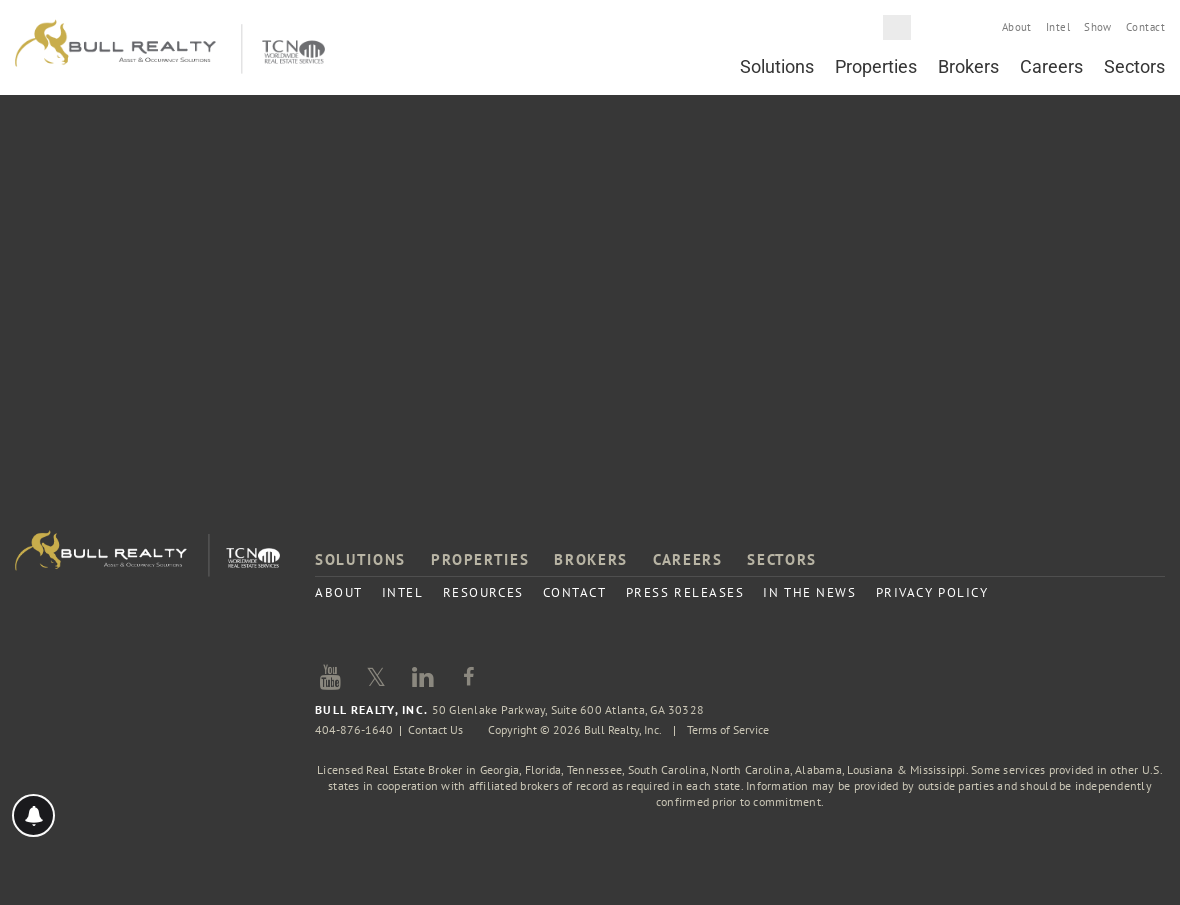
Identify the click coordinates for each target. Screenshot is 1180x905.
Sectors (1134, 66)
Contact (1145, 27)
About (1017, 27)
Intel (1058, 27)
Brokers (968, 66)
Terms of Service (728, 729)
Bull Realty (170, 47)
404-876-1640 (354, 729)
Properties (876, 66)
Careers (1051, 66)
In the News (809, 592)
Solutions (777, 66)
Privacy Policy (932, 592)
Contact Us (435, 729)
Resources (483, 592)
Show (1098, 27)
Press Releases (685, 592)
